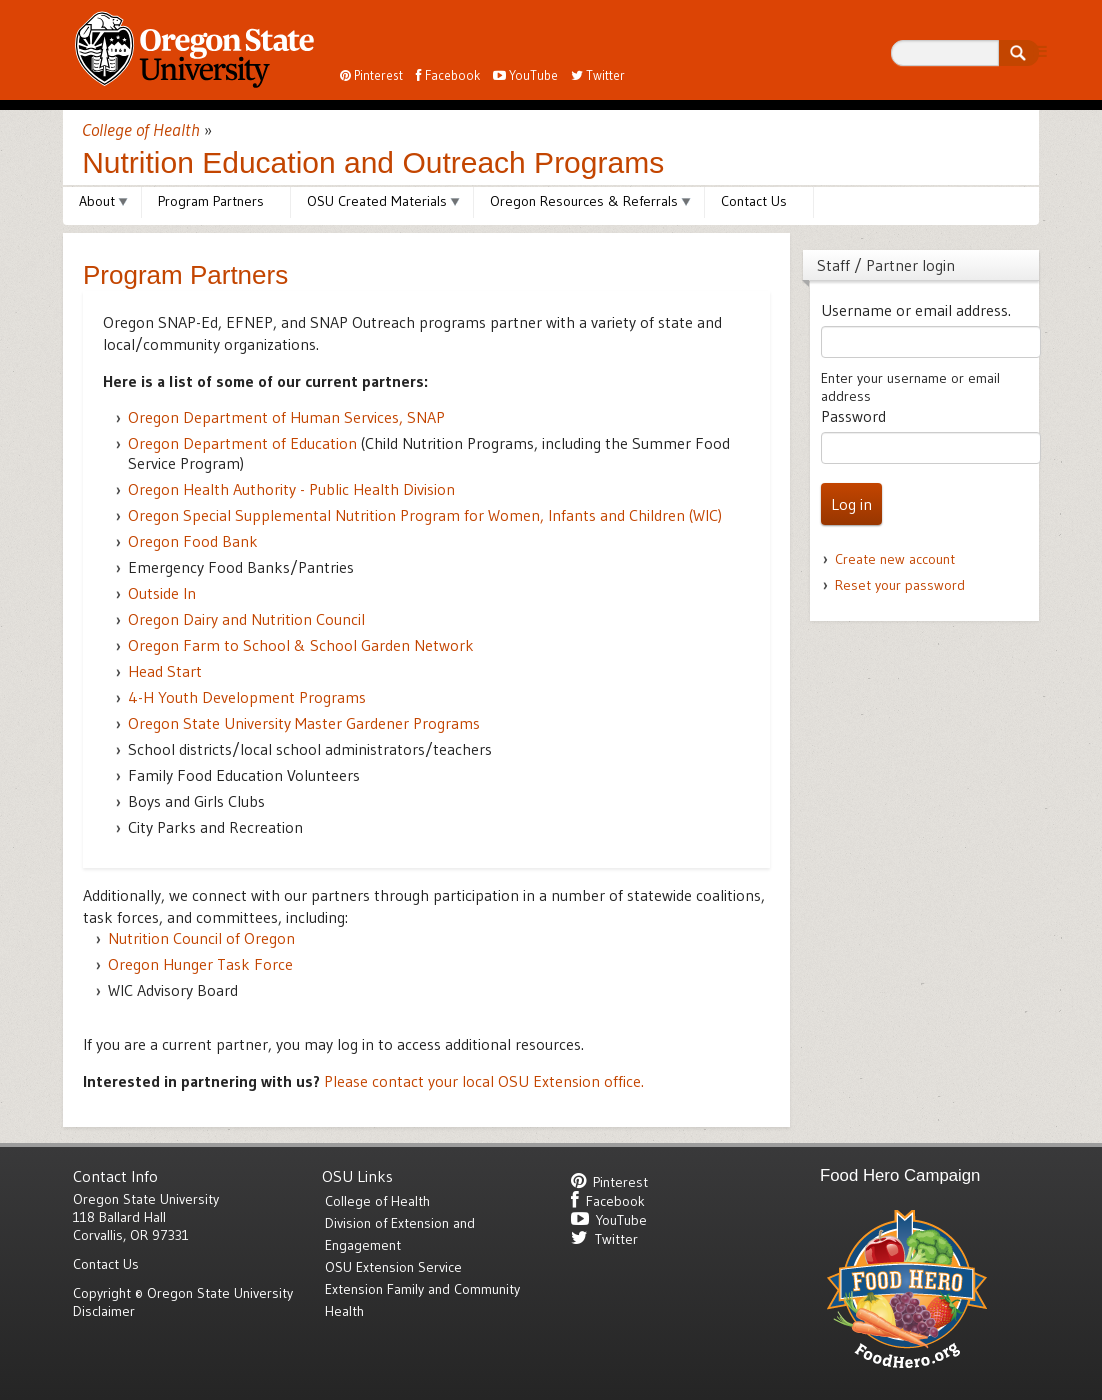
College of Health (141, 130)
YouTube (525, 75)
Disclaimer (104, 1311)
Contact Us (754, 201)
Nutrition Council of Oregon (201, 938)
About (97, 201)
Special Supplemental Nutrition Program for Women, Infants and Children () (425, 515)
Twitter (598, 75)
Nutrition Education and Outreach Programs (373, 162)
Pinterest (371, 75)
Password (853, 416)
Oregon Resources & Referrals (584, 201)
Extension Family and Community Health (422, 1300)
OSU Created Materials (377, 201)
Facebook (448, 75)
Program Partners (211, 201)
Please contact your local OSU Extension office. (484, 1081)
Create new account (895, 559)
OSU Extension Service (393, 1267)
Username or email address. (916, 310)
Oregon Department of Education (242, 443)
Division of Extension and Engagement (400, 1234)
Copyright (102, 1293)
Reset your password (900, 585)
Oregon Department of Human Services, (286, 417)
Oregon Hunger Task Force (200, 964)
